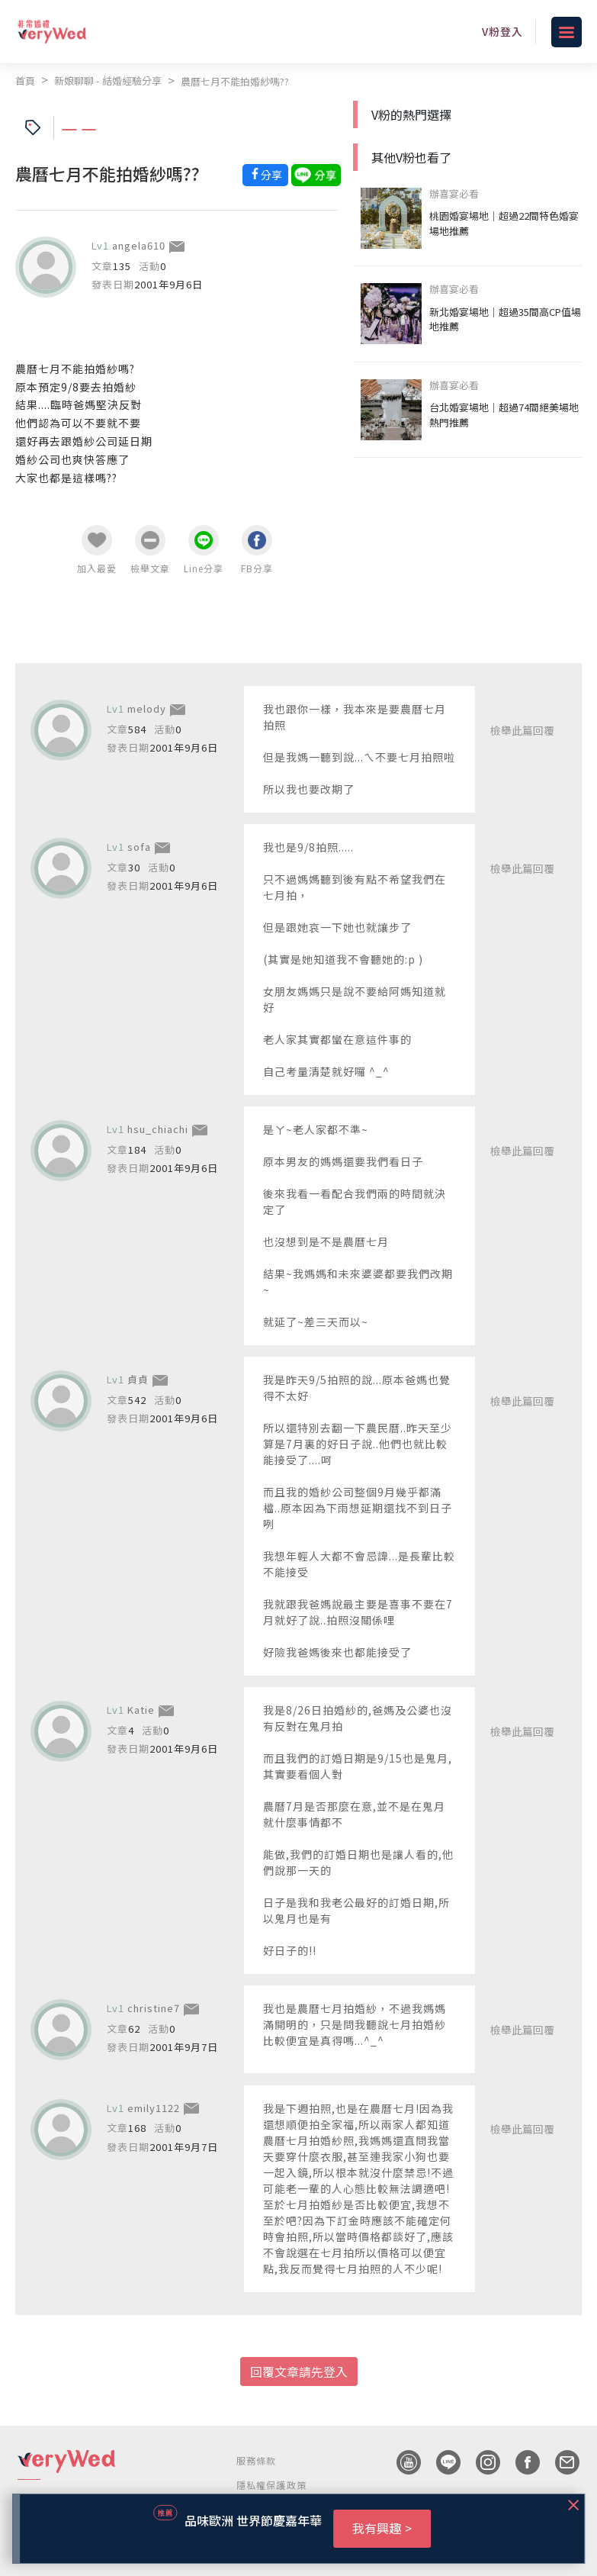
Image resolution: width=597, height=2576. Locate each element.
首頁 (25, 80)
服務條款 (256, 2460)
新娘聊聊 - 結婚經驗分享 (108, 80)
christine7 (153, 2008)
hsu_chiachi (157, 1129)
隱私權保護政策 (271, 2484)
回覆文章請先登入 (299, 2371)
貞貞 (138, 1379)
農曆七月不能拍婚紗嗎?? (235, 81)
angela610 (138, 245)
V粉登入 (502, 31)
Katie (141, 1709)
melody (146, 708)
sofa (139, 846)
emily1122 (153, 2108)
